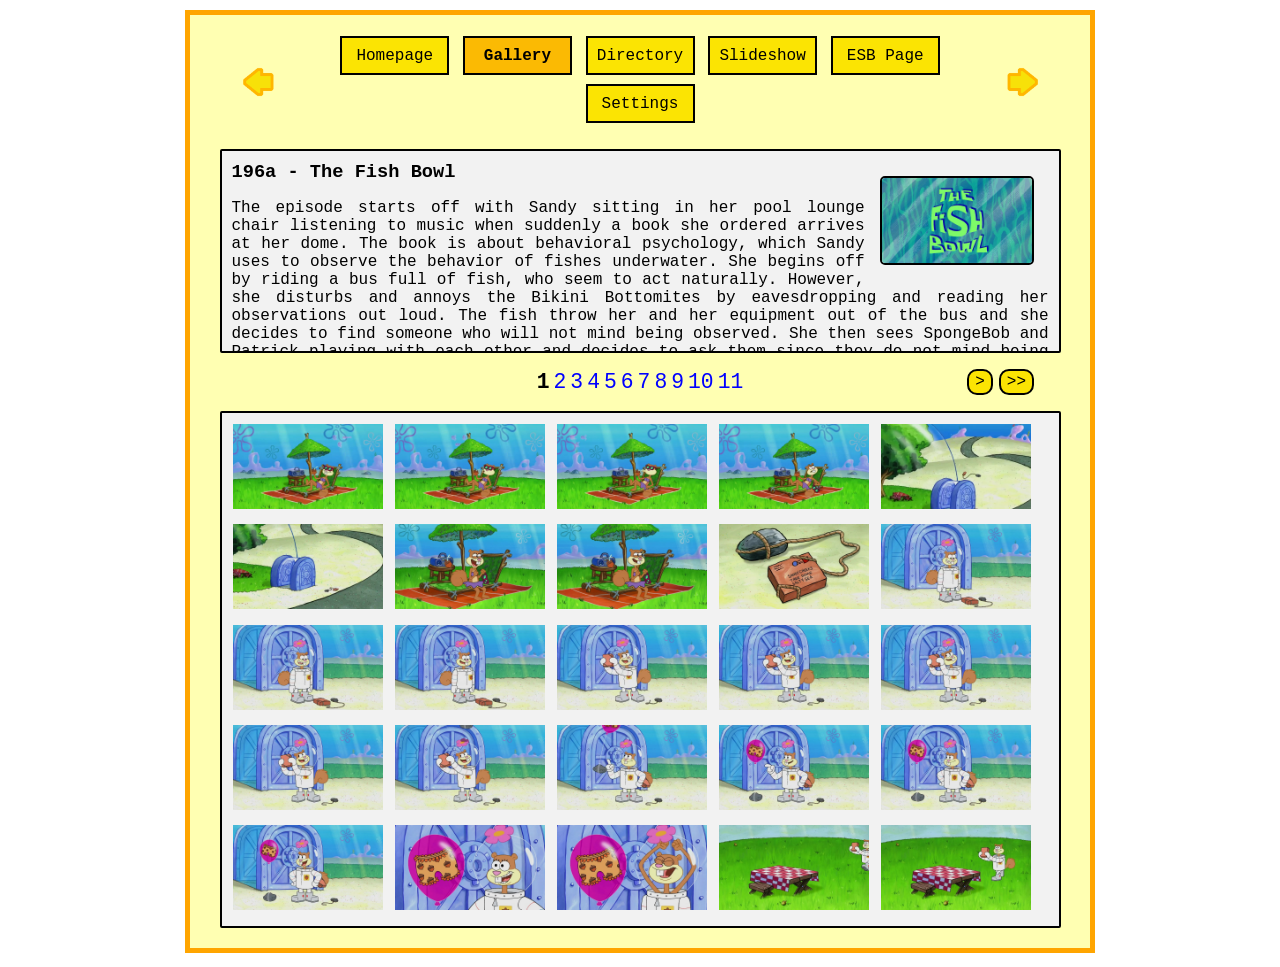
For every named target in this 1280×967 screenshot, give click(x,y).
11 (731, 384)
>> (1016, 384)
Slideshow (762, 56)
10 (701, 384)
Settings (640, 104)
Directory (640, 56)
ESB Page (885, 56)
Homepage (394, 56)
